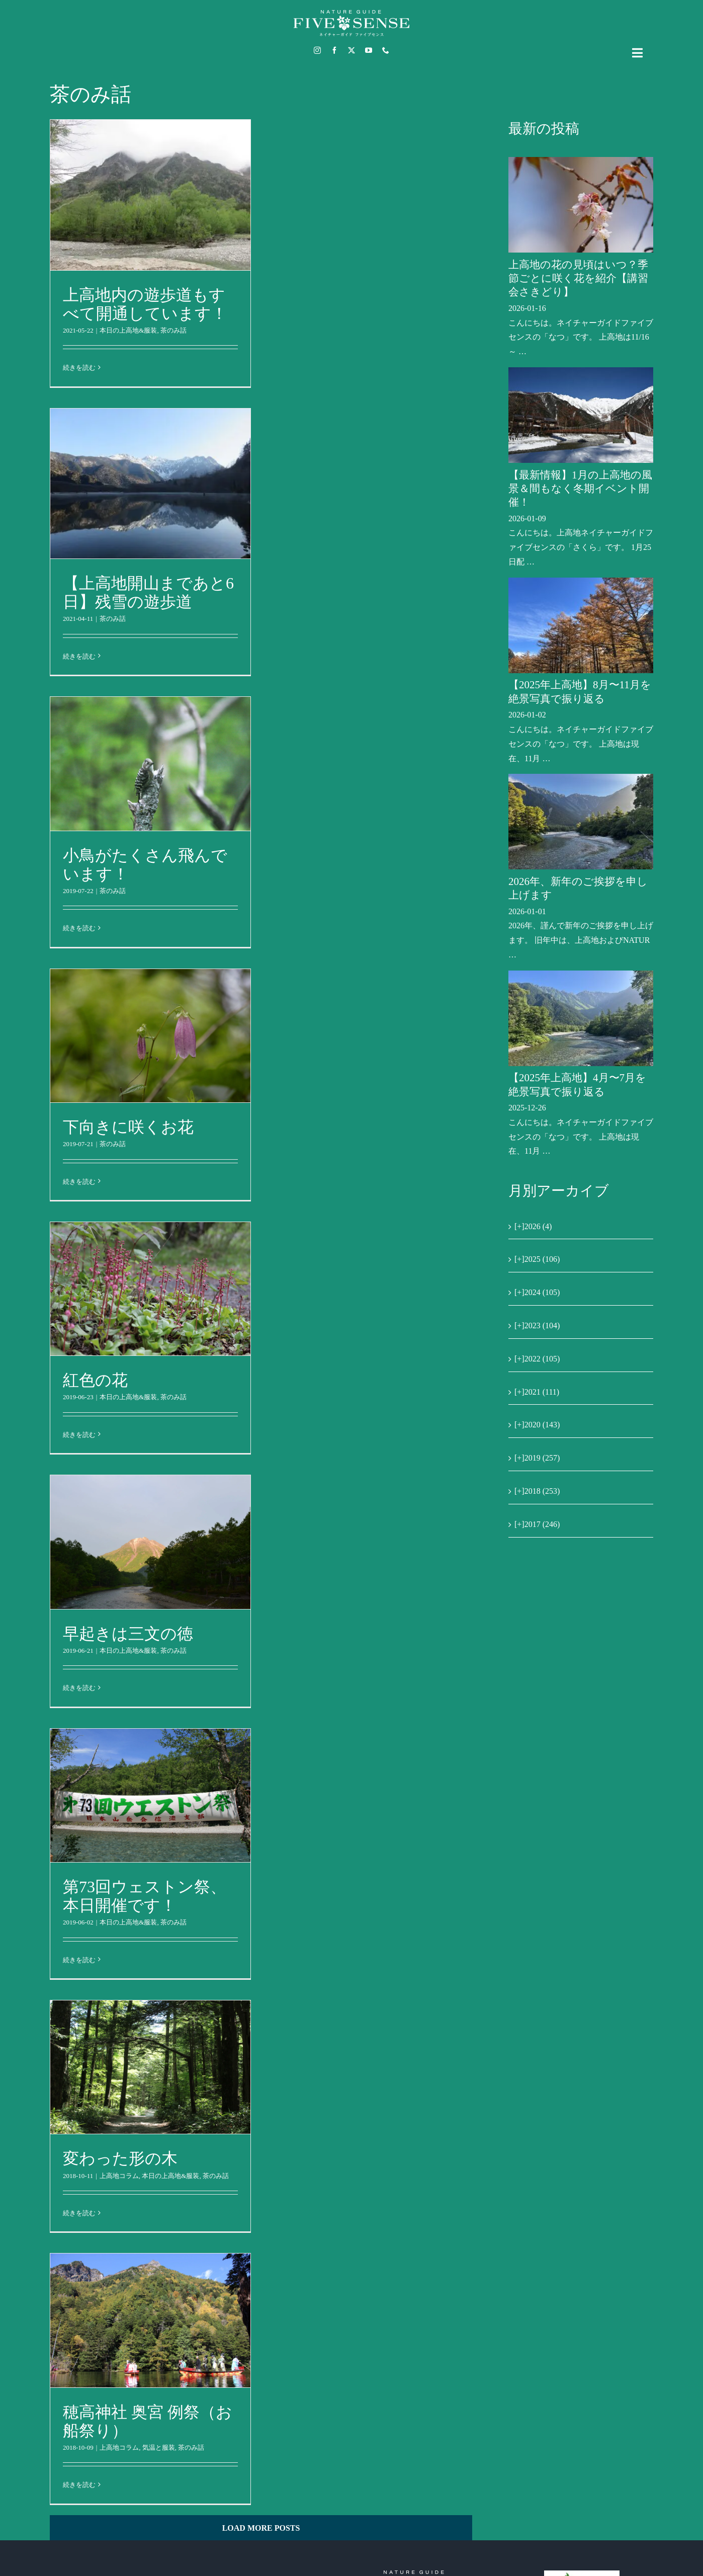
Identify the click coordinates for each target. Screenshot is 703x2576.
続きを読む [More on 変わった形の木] (79, 2213)
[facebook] (334, 50)
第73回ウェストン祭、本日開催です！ (144, 1896)
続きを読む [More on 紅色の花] (79, 1434)
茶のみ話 (173, 330)
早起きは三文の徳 (128, 1634)
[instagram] (317, 50)
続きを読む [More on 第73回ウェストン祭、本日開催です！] (79, 1960)
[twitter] (351, 50)
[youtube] (368, 50)
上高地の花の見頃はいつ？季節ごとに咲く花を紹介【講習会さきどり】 (578, 278)
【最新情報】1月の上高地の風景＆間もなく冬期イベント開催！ (580, 489)
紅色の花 (95, 1380)
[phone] (385, 50)
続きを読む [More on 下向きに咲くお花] (79, 1181)
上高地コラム (119, 2176)
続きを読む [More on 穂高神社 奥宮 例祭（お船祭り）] (79, 2484)
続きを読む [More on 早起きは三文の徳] (79, 1688)
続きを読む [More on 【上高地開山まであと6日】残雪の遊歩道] (79, 656)
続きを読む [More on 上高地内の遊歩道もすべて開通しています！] (79, 367)
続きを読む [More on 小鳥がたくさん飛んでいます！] (79, 928)
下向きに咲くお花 (128, 1127)
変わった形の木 (120, 2158)
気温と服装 (158, 2447)
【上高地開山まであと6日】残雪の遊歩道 (148, 592)
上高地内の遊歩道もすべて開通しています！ (145, 304)
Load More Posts (261, 2528)
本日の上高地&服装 (128, 330)
